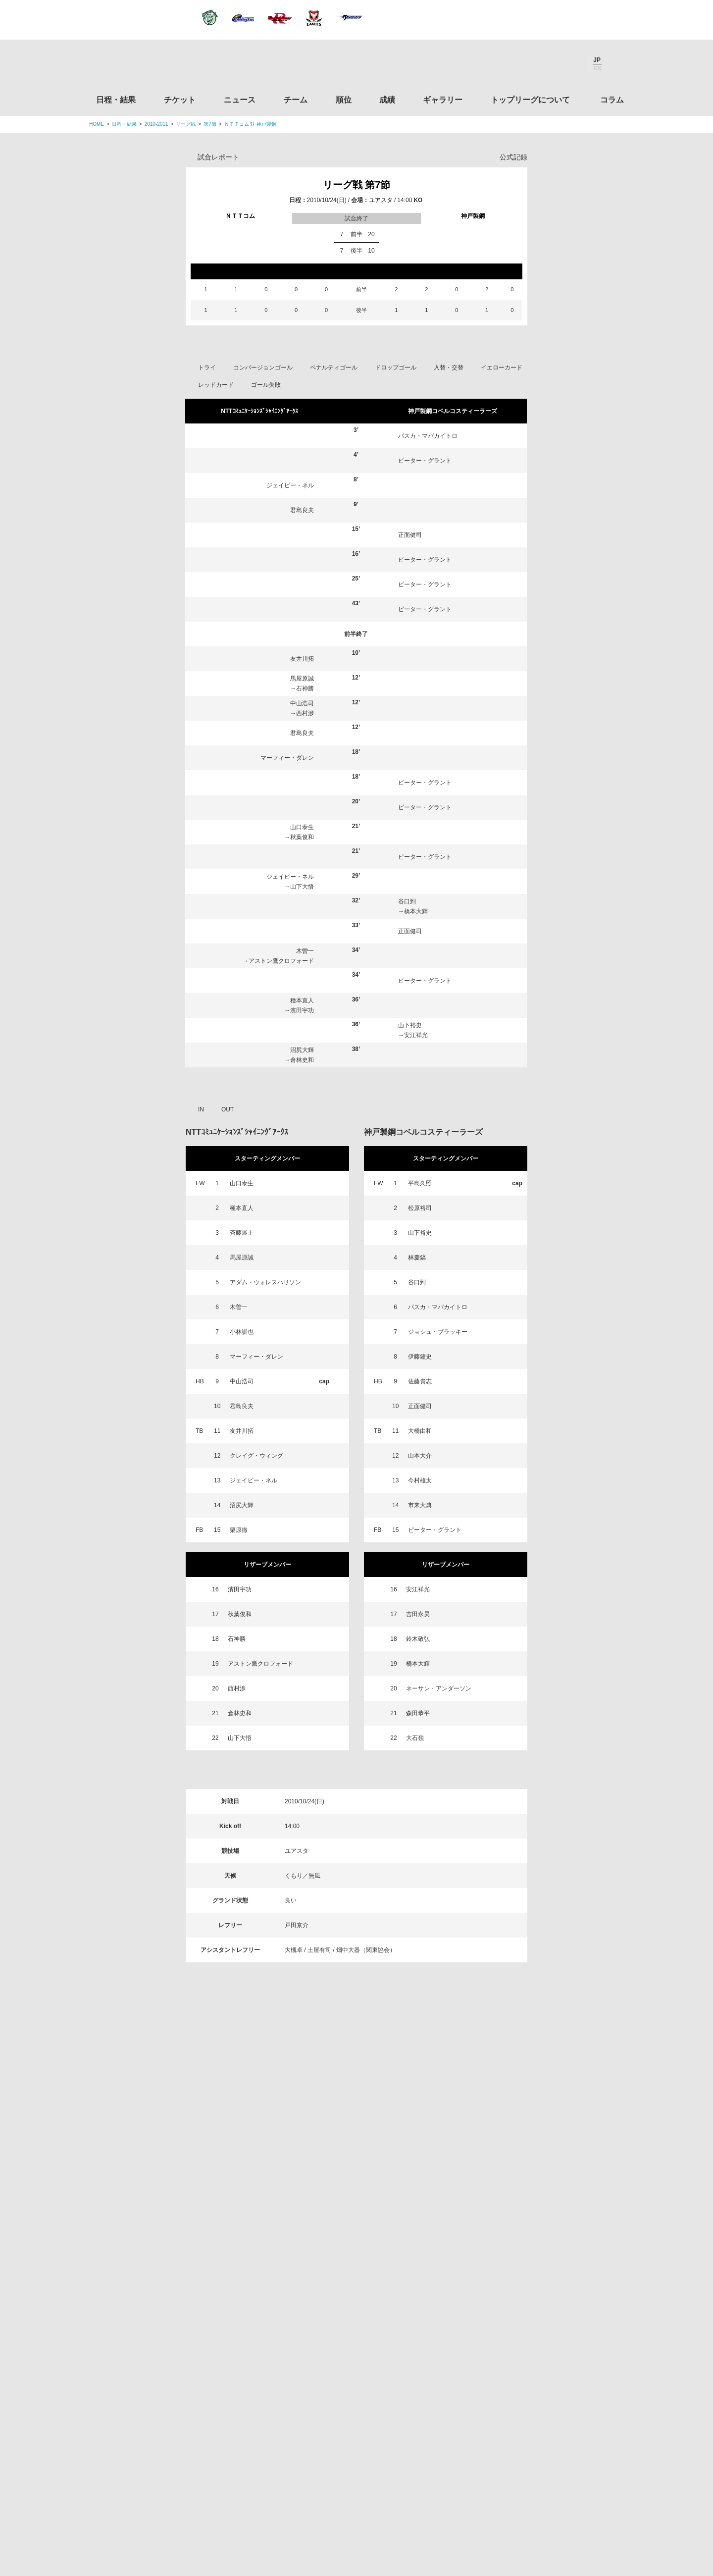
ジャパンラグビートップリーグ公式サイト (143, 66)
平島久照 (420, 1183)
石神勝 (305, 688)
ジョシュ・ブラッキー (437, 1331)
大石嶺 (415, 1738)
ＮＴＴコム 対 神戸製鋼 (250, 124)
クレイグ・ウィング (256, 1455)
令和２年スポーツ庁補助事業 (541, 2461)
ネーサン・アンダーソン (438, 1688)
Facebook (539, 64)
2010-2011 (156, 124)
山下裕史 (410, 1025)
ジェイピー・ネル (290, 485)
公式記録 (513, 157)
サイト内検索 (616, 64)
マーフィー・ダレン (287, 757)
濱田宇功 (302, 1010)
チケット (180, 100)
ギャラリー (442, 100)
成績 (387, 100)
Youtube (566, 64)
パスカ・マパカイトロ (428, 435)
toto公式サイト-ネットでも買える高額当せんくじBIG (541, 2386)
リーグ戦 (186, 124)
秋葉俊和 (302, 837)
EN (597, 68)
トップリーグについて (530, 100)
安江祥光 (416, 1035)
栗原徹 (239, 1529)
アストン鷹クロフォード (281, 960)
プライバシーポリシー (353, 2506)
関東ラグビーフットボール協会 (541, 2197)
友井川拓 (302, 658)
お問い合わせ (414, 2506)
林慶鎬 (417, 1257)
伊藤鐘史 (420, 1356)
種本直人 (302, 1000)
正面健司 (410, 534)
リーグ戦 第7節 (357, 184)
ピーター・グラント (425, 460)
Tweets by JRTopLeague (365, 2146)
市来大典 (420, 1505)
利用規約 (297, 2506)
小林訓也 (242, 1331)
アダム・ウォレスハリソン (265, 1282)
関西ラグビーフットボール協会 (541, 2235)
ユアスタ (381, 200)
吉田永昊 (418, 1614)
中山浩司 (302, 703)
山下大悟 (302, 886)
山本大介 (420, 1455)
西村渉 (305, 713)
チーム (295, 100)
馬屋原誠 (302, 678)
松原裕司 (420, 1208)
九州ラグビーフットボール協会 (541, 2272)
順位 (344, 100)
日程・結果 (116, 100)
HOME (96, 124)
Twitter (512, 64)
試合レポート (218, 157)
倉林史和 (302, 1059)
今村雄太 (420, 1480)
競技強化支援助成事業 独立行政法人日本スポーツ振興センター (541, 2423)
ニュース (239, 100)
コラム (612, 100)
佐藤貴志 (420, 1381)
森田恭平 (418, 1713)
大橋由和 (420, 1430)
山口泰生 (302, 827)
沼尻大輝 (302, 1050)
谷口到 (407, 901)
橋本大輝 (416, 911)
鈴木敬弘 (418, 1638)
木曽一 (305, 950)
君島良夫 (302, 510)
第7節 (210, 124)
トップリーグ (168, 2146)
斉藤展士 (242, 1232)
